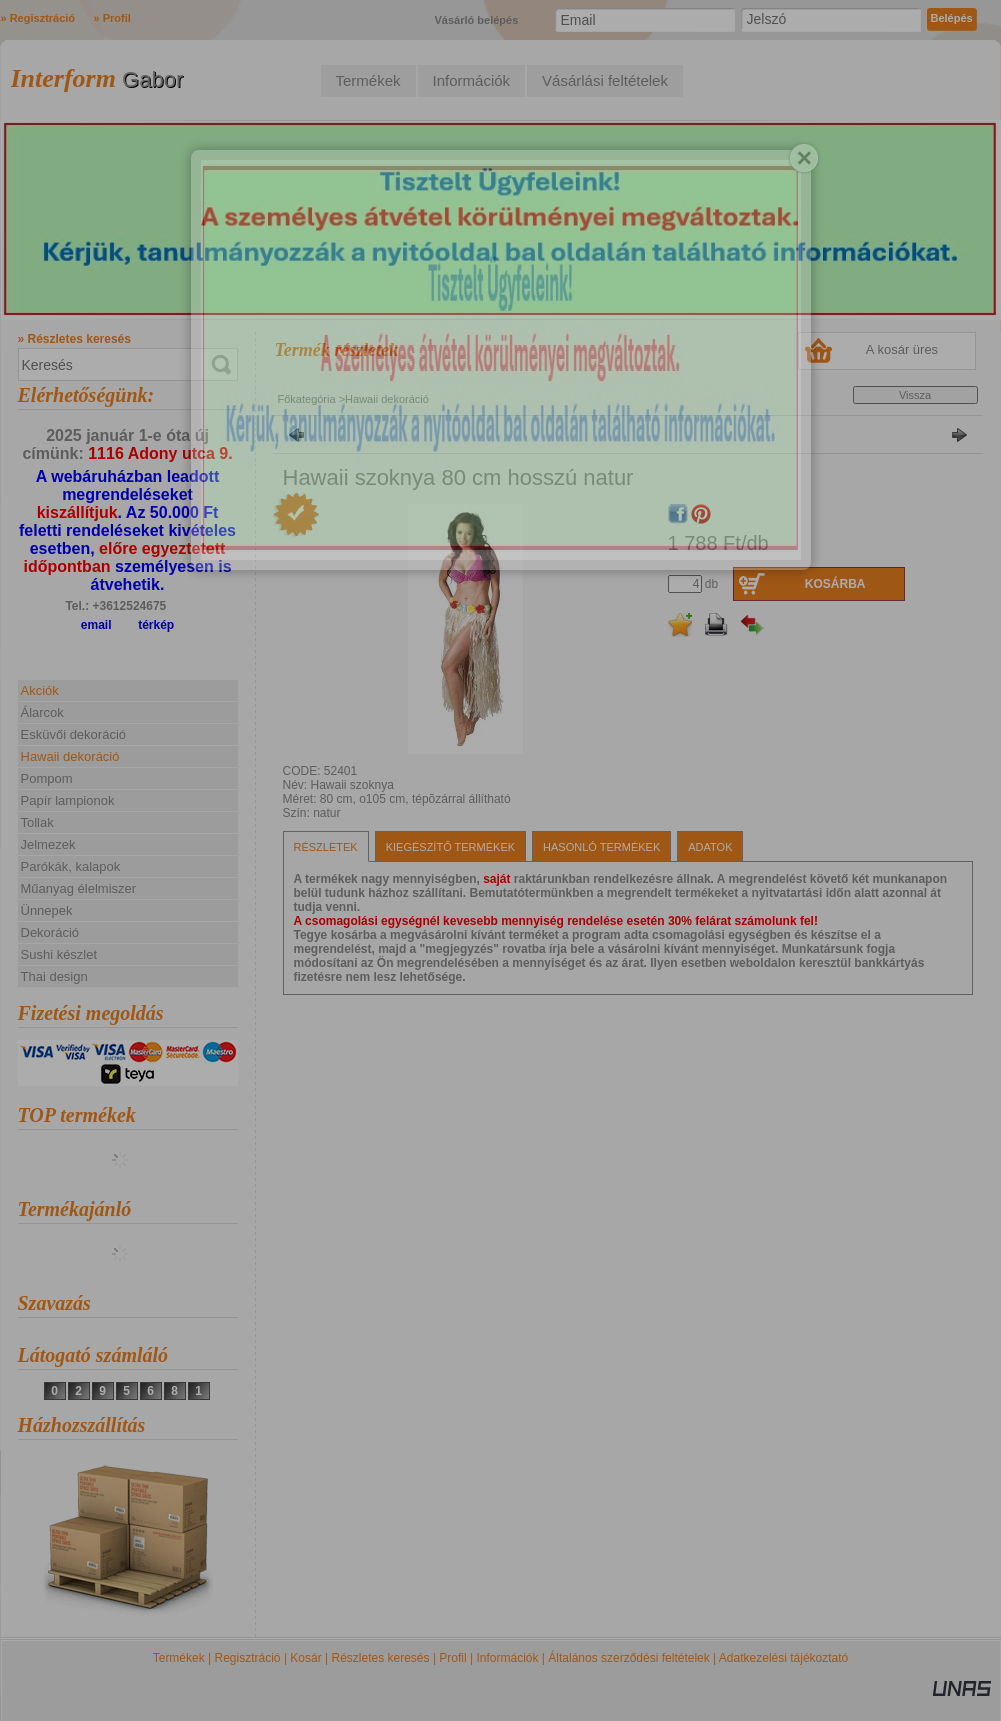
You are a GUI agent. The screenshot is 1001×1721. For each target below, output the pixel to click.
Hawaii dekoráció (70, 756)
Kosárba (835, 584)
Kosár (305, 1658)
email (96, 625)
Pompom (47, 778)
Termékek (179, 1658)
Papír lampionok (68, 800)
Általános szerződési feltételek (628, 1658)
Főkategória (307, 399)
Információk (507, 1658)
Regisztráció (248, 1658)
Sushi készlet (59, 954)
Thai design (54, 976)
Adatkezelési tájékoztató (783, 1658)
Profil (452, 1658)
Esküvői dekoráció (74, 734)
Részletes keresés (381, 1658)
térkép (156, 625)
